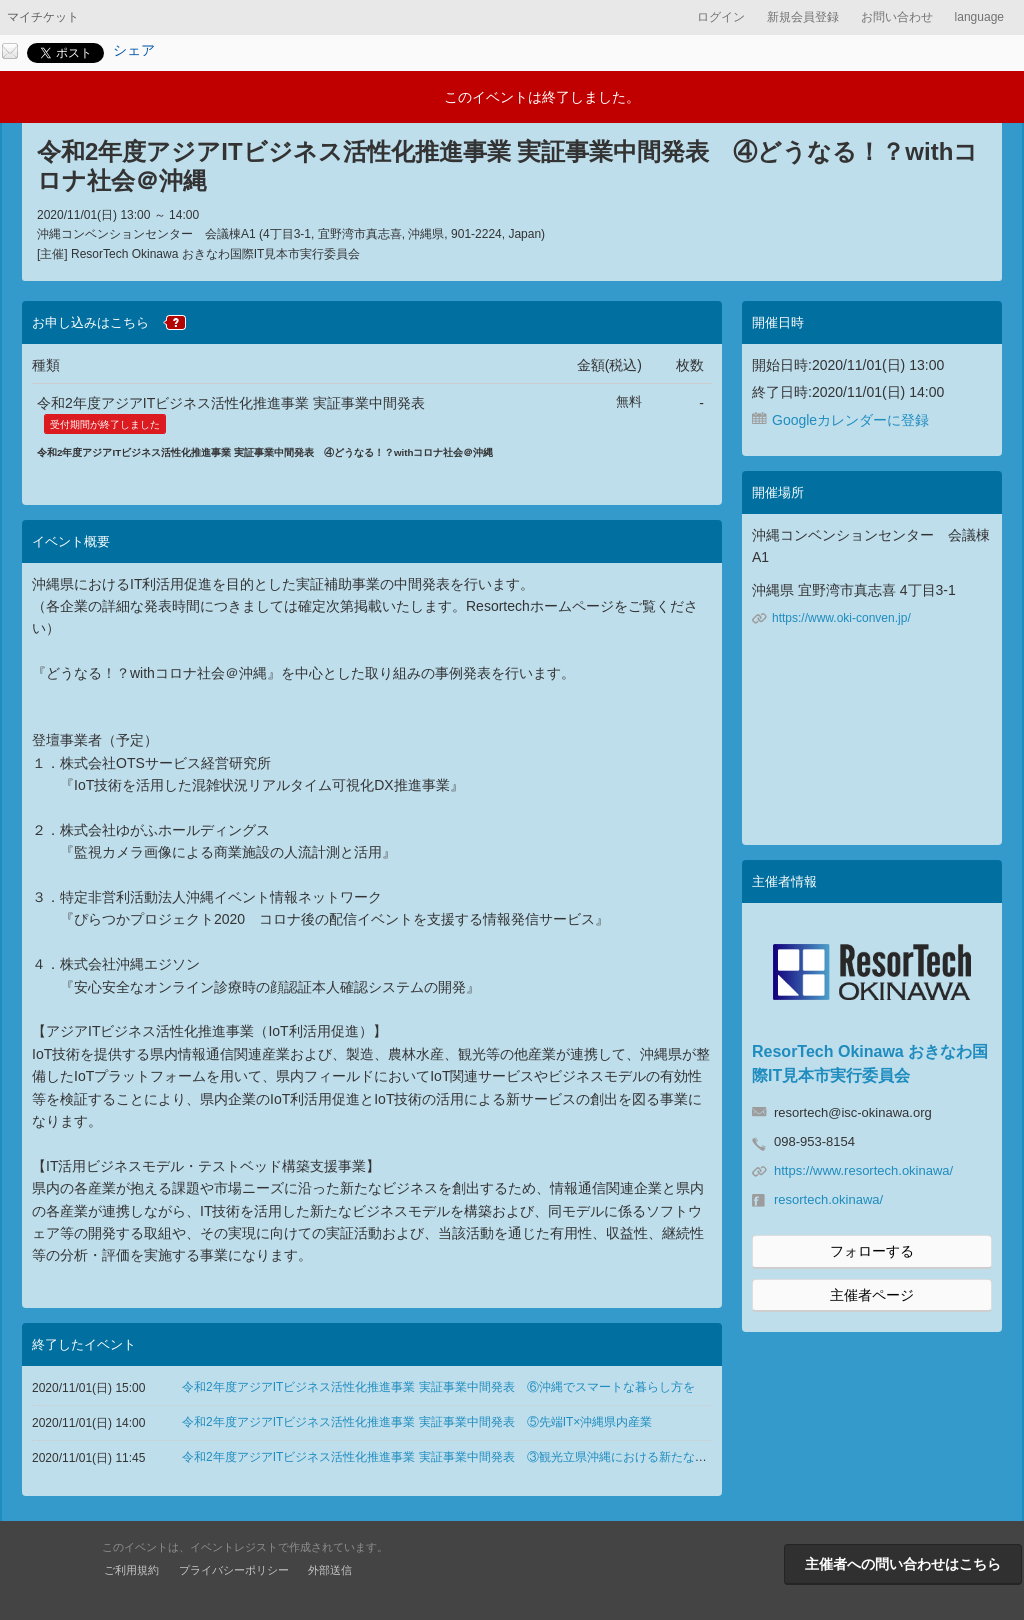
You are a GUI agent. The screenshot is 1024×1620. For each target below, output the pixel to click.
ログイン (721, 17)
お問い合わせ (897, 17)
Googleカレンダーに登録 (850, 420)
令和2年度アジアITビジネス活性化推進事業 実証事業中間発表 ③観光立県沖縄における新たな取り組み (462, 1457)
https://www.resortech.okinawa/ (863, 1170)
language (979, 17)
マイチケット (43, 17)
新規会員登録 (803, 17)
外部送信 (330, 1570)
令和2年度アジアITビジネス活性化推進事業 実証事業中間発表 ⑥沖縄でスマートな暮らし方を (438, 1387)
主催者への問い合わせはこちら (903, 1564)
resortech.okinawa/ (828, 1199)
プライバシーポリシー (234, 1570)
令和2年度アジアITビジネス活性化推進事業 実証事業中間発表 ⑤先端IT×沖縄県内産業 (417, 1422)
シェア (134, 50)
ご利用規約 (131, 1570)
